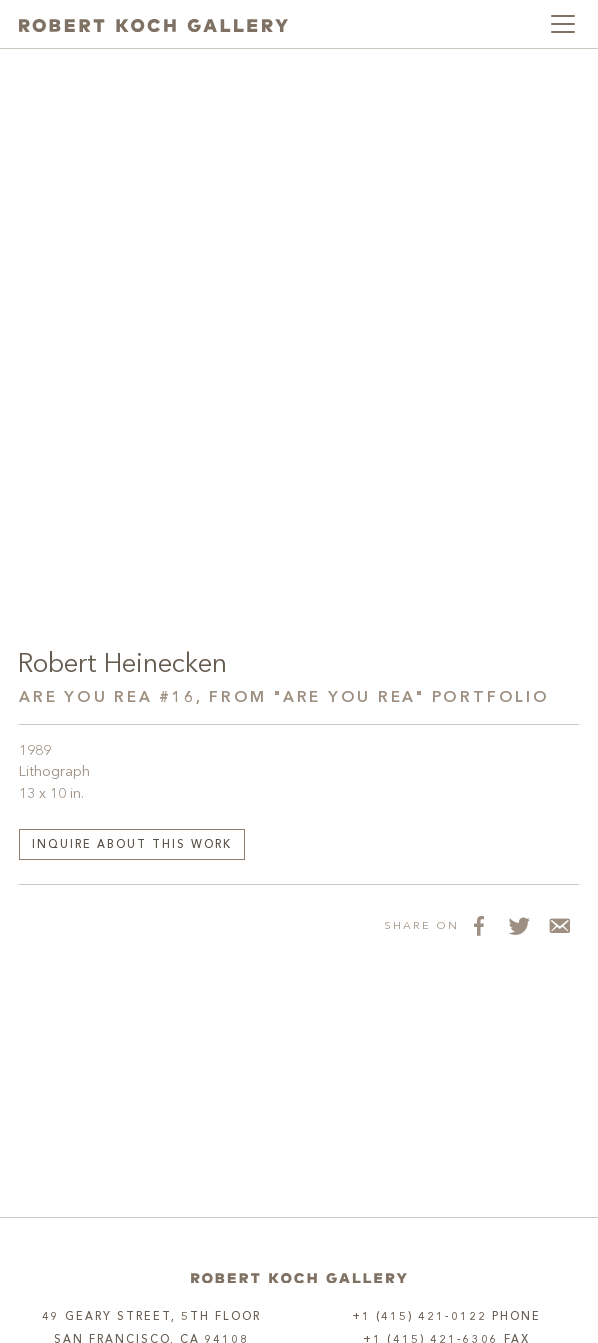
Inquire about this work (132, 845)
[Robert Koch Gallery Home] (153, 24)
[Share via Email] (559, 925)
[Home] (299, 1277)
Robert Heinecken (122, 665)
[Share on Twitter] (519, 925)
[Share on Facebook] (479, 925)
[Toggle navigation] (563, 24)
